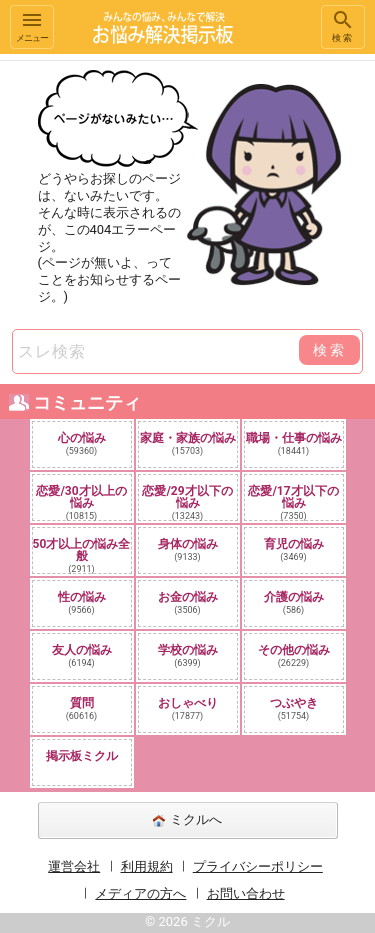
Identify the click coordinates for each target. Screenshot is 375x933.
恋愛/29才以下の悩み (187, 502)
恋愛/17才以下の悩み (293, 502)
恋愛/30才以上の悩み (81, 502)
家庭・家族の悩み (188, 443)
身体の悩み (188, 549)
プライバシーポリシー (258, 866)
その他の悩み (294, 655)
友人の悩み (82, 655)
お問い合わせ (246, 893)
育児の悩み (294, 549)
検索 (343, 25)
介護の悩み (294, 602)
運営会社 (74, 866)
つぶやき (294, 708)
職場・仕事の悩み (294, 443)
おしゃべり (188, 708)
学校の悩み (188, 655)
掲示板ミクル (82, 756)
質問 (82, 708)
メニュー (32, 25)
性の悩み (82, 602)
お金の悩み (188, 602)
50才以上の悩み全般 (82, 555)
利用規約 (147, 866)
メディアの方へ (140, 893)
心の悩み (82, 443)
